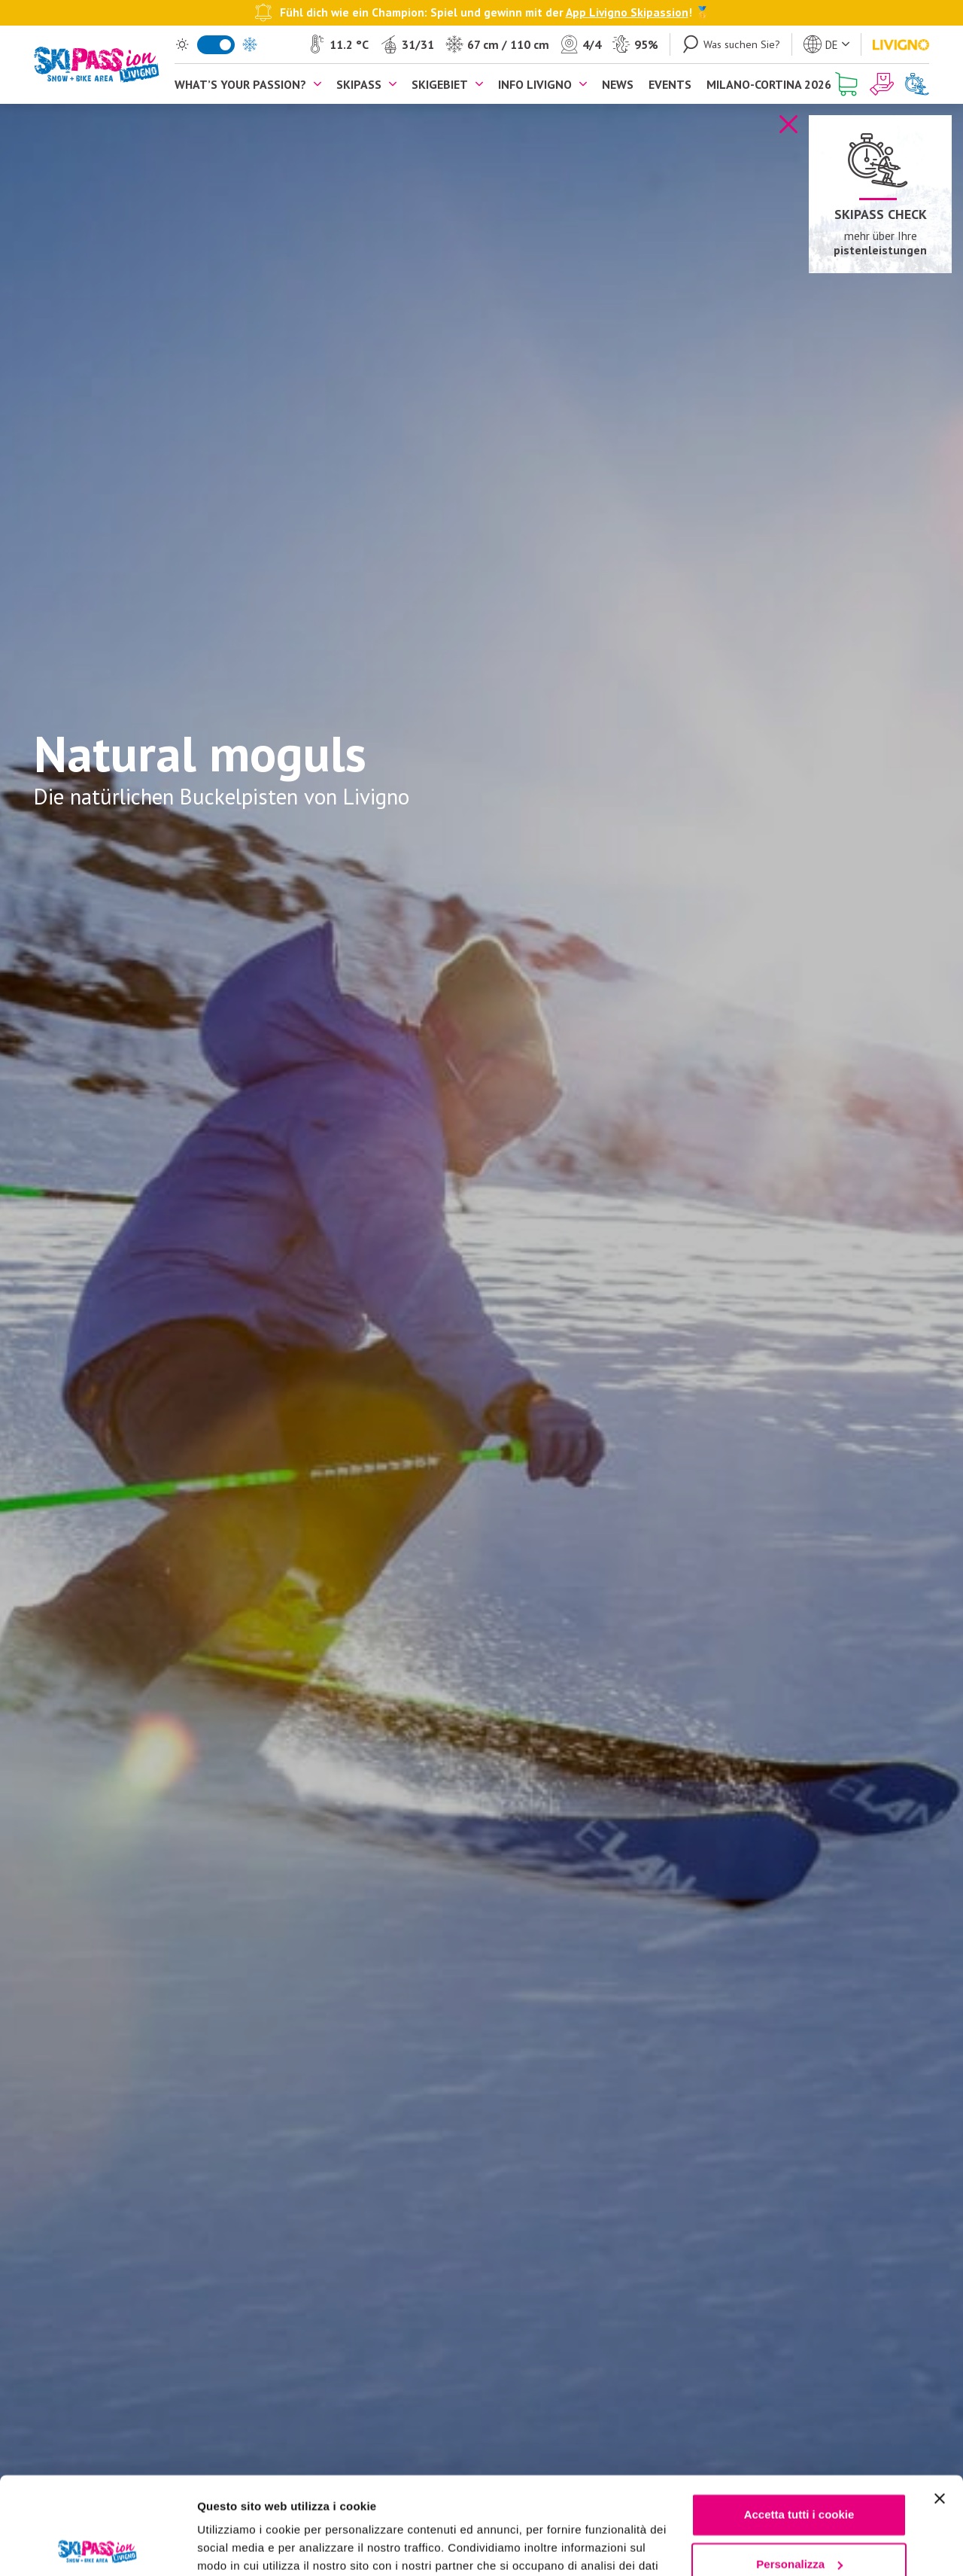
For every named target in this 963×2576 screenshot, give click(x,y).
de (831, 45)
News (617, 84)
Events (670, 84)
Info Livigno (535, 84)
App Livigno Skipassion (627, 12)
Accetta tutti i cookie (799, 2417)
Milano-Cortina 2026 (768, 84)
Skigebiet (440, 84)
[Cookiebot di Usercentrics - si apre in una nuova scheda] (97, 2546)
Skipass (358, 84)
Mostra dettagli (237, 2546)
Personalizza (799, 2466)
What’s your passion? (240, 84)
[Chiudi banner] (939, 2401)
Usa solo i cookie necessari (799, 2516)
